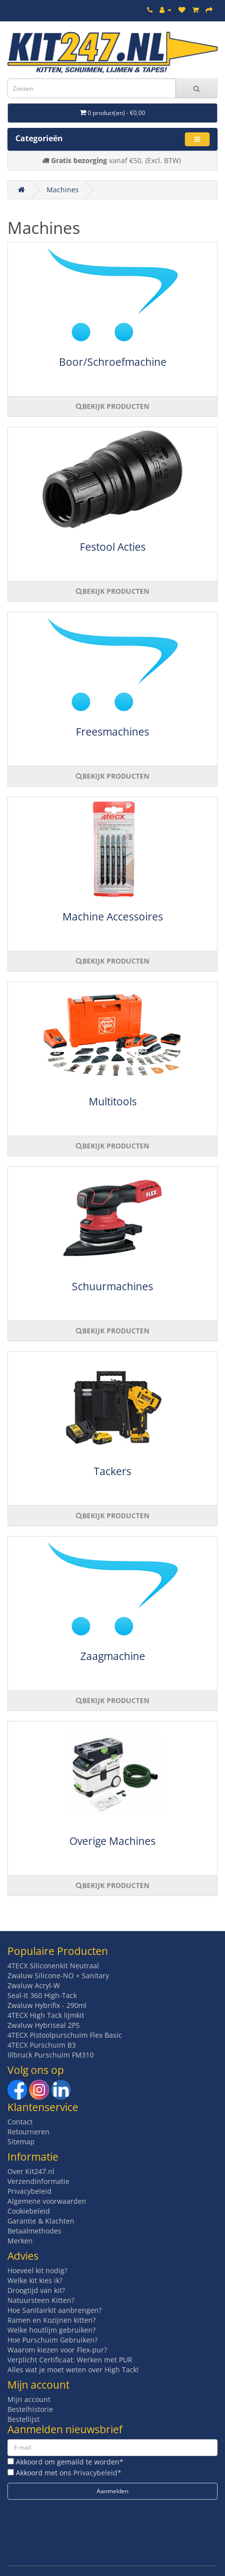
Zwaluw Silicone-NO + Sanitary (58, 1975)
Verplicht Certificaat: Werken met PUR (69, 2359)
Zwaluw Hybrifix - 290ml (47, 2005)
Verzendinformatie (38, 2181)
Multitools (113, 1101)
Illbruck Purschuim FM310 (50, 2055)
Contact (20, 2121)
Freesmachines (112, 732)
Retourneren (28, 2131)
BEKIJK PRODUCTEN (112, 406)
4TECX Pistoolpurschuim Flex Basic (64, 2035)
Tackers (112, 1471)
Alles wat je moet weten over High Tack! (73, 2369)
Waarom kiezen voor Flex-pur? (57, 2349)
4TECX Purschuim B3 (41, 2045)
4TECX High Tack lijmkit (45, 2015)
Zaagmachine (112, 1656)
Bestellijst (23, 2419)
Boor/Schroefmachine (113, 362)
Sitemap (21, 2141)
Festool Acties (113, 547)
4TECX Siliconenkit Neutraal (53, 1965)
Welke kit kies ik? (34, 2280)
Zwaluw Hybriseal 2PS (43, 2025)
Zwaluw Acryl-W (33, 1985)
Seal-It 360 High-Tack (42, 1995)
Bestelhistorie (30, 2409)
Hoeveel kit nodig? (37, 2270)
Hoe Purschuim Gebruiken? (52, 2340)
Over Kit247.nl (31, 2171)
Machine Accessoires (112, 916)
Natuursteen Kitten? (40, 2300)
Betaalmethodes (34, 2230)
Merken (20, 2240)
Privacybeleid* (97, 2472)
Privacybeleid (29, 2191)
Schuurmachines (112, 1286)
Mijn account (29, 2399)
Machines (63, 189)
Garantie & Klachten (40, 2221)
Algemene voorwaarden (46, 2201)
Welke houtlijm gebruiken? (51, 2330)
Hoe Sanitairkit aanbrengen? (54, 2310)
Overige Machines (112, 1841)
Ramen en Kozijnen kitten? (51, 2320)
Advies (23, 2256)
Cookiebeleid (28, 2211)
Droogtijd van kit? (36, 2290)
